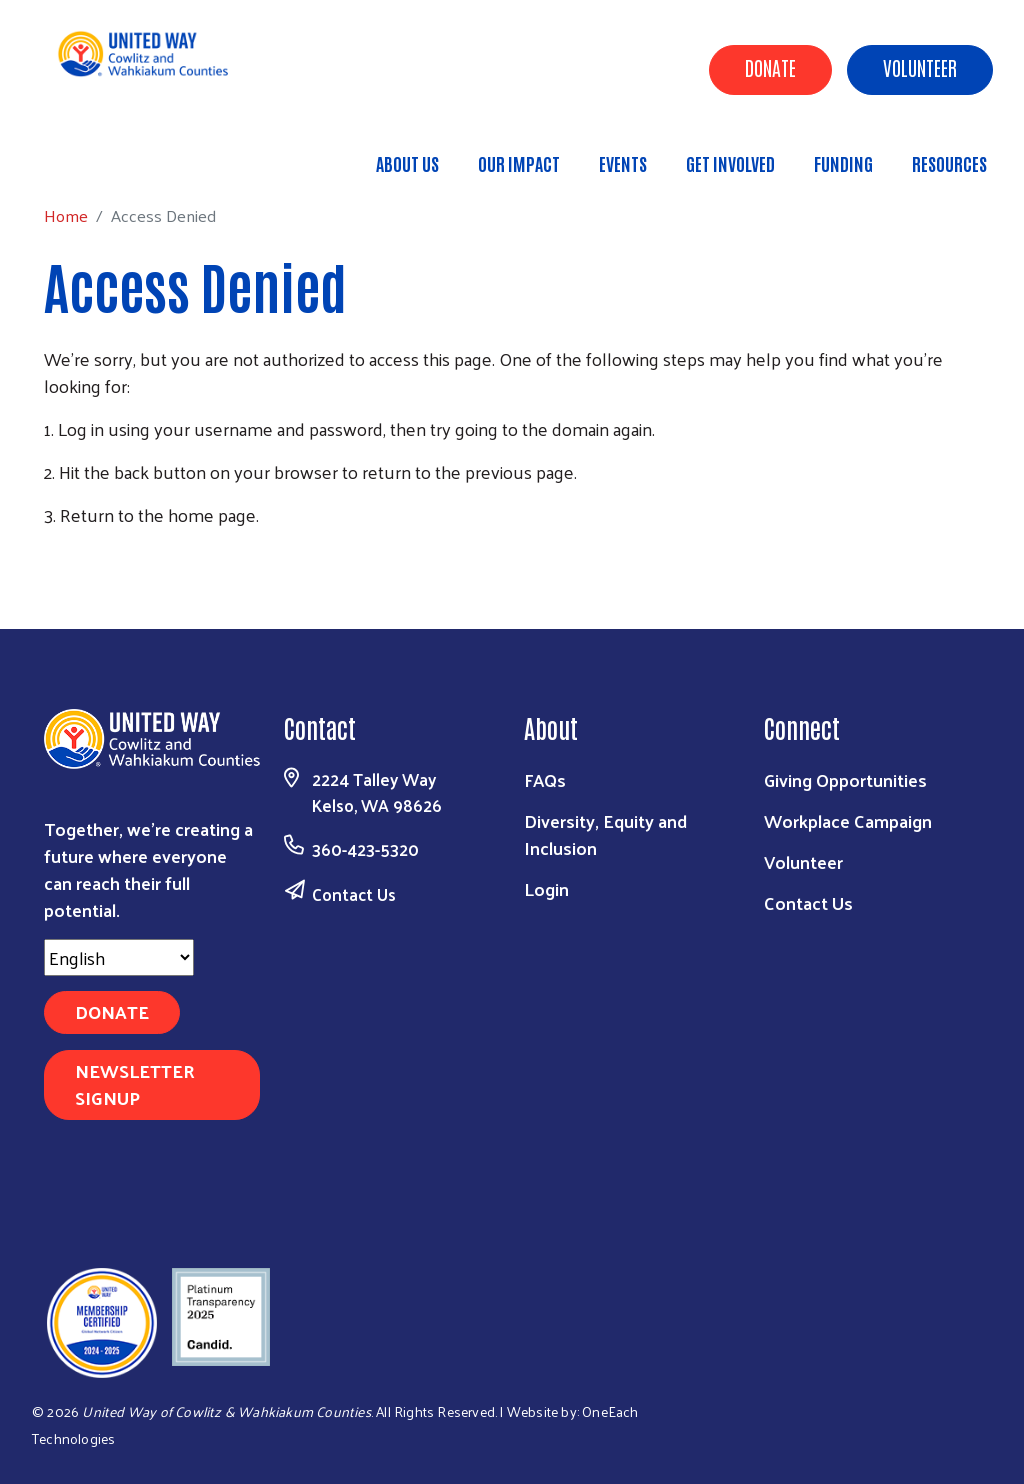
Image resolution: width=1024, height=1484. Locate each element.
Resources (949, 163)
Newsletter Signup (135, 1084)
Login (546, 888)
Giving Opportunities (845, 779)
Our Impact (519, 163)
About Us (407, 163)
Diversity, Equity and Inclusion (605, 834)
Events (623, 163)
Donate (770, 67)
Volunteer (920, 67)
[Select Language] (119, 957)
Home (117, 154)
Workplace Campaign (848, 820)
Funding (843, 163)
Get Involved (730, 163)
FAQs (545, 779)
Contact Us (354, 894)
